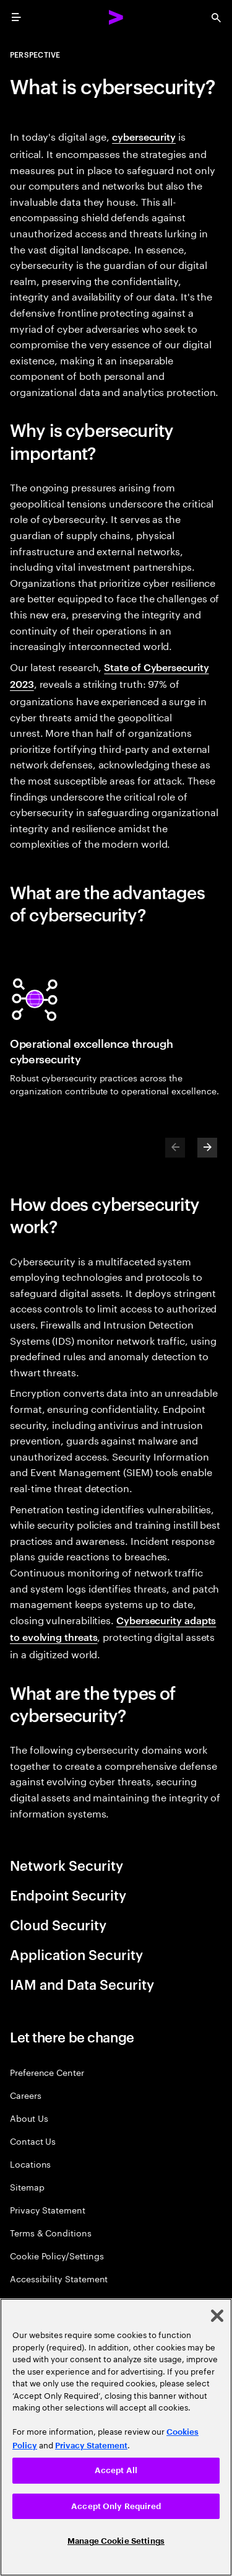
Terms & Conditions (51, 2232)
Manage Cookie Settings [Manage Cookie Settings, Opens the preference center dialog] (116, 2541)
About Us (29, 2117)
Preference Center (47, 2071)
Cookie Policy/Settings (56, 2255)
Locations (30, 2163)
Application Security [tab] (76, 1954)
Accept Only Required (116, 2506)
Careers (25, 2094)
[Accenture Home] (116, 17)
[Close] (217, 2315)
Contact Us (33, 2140)
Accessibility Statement (59, 2278)
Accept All (116, 2470)
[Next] (207, 1148)
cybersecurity (144, 136)
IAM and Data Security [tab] (82, 1983)
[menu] (16, 17)
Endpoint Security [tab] (68, 1894)
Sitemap (27, 2186)
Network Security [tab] (66, 1864)
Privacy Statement (47, 2209)
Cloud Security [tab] (58, 1924)
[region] (116, 2437)
